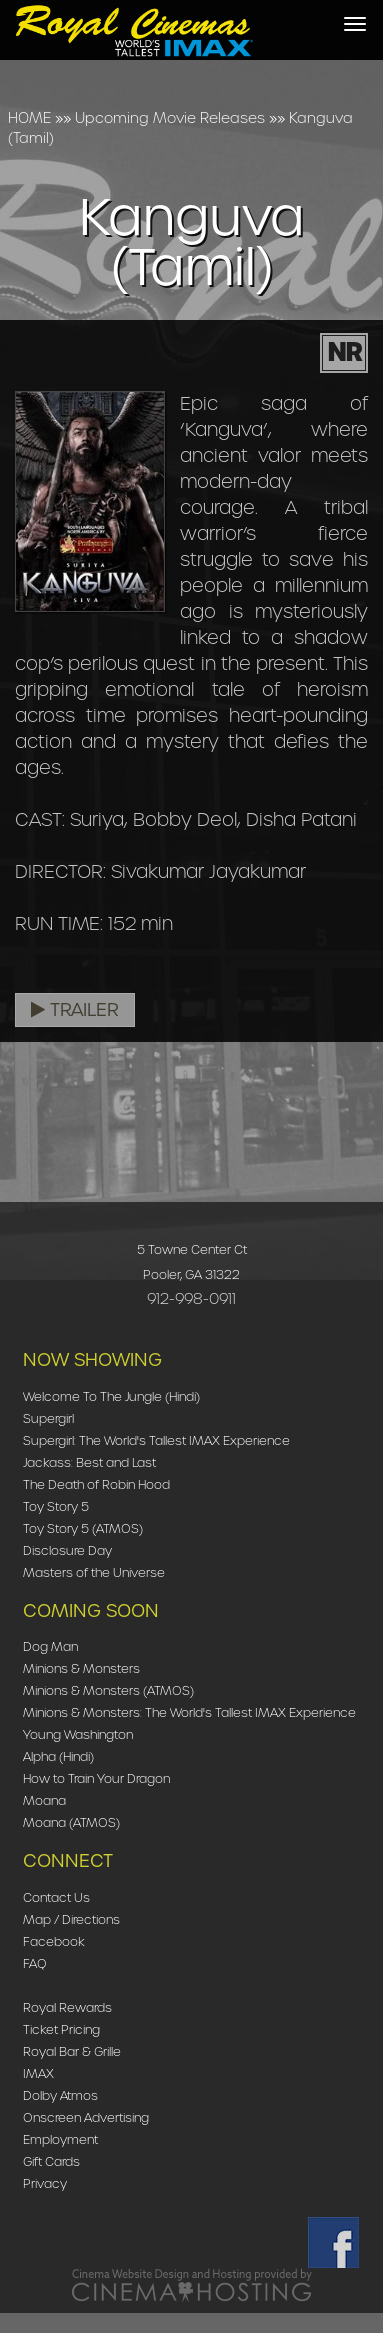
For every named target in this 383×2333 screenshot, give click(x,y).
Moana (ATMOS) (71, 1822)
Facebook (54, 1941)
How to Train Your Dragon (96, 1778)
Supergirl (48, 1418)
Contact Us (56, 1897)
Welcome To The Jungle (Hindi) (111, 1396)
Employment (60, 2139)
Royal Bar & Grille (72, 2051)
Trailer (75, 1010)
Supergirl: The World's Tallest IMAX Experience (156, 1440)
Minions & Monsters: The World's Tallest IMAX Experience (189, 1712)
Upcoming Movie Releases (170, 118)
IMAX (38, 2073)
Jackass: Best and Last (89, 1462)
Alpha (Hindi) (58, 1756)
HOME (29, 118)
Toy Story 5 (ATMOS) (83, 1528)
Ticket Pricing (61, 2029)
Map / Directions (71, 1919)
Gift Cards (51, 2161)
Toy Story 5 (56, 1506)
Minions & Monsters (81, 1668)
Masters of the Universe (94, 1572)
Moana (44, 1800)
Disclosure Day (67, 1550)
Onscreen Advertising (86, 2117)
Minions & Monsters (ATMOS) (108, 1690)
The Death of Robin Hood (96, 1484)
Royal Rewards (67, 2007)
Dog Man (50, 1646)
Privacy (45, 2183)
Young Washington (78, 1734)
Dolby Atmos (60, 2095)
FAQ (35, 1963)
